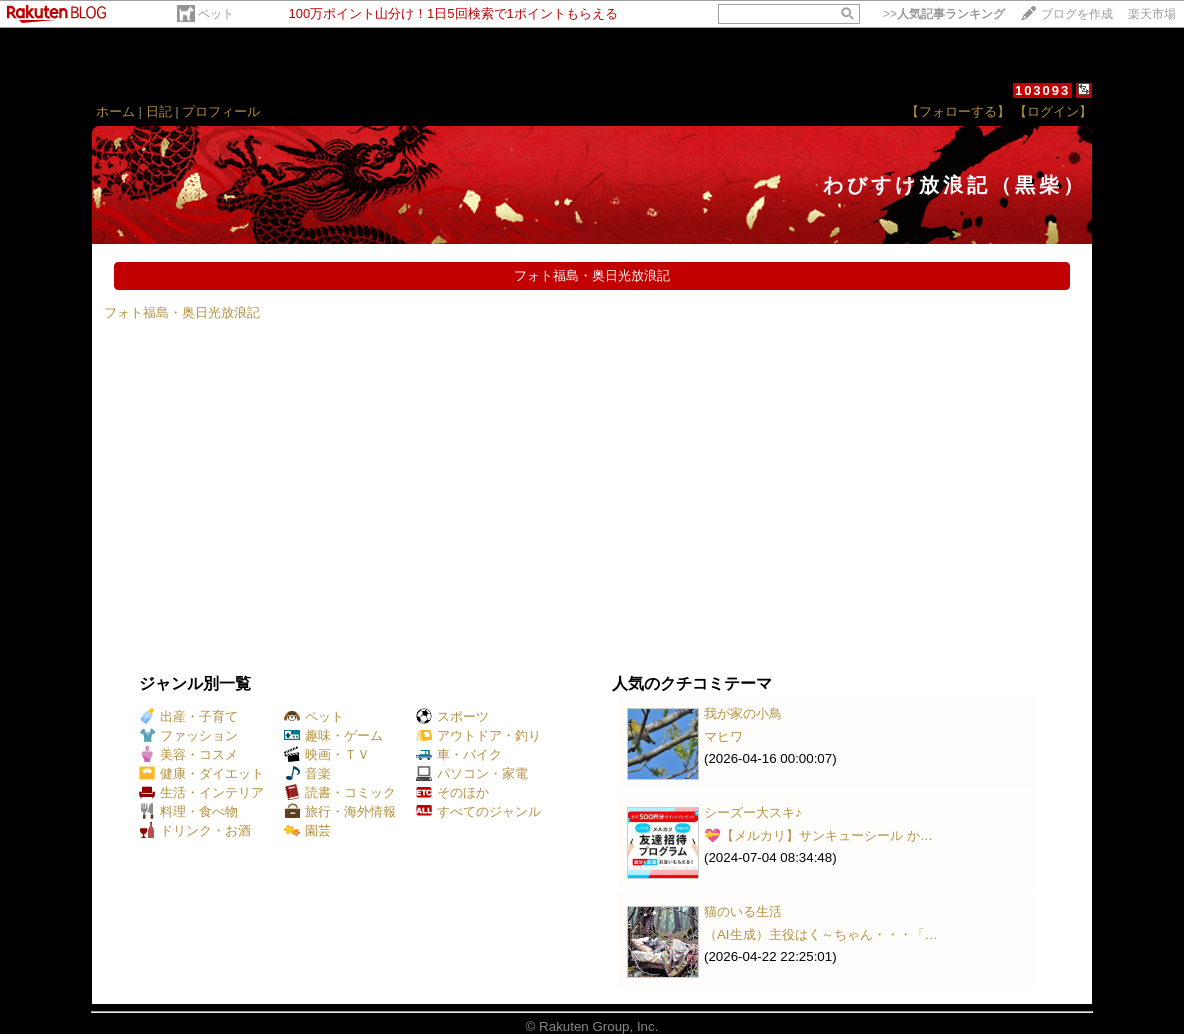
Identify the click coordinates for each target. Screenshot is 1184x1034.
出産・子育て (188, 716)
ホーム (115, 111)
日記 (159, 111)
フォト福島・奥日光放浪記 (182, 312)
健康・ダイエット (201, 773)
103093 (1042, 90)
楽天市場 (1152, 14)
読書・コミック (340, 792)
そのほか (452, 792)
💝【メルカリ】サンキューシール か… (818, 835)
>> (944, 14)
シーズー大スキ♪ (753, 812)
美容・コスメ (188, 754)
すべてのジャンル (478, 811)
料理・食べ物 (188, 811)
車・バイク (459, 754)
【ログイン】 (1053, 111)
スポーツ (452, 716)
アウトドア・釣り (478, 735)
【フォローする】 (958, 111)
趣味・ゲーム (333, 735)
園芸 (307, 830)
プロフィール (221, 111)
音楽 (307, 773)
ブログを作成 (1077, 14)
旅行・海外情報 (340, 811)
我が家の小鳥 (743, 713)
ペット (216, 14)
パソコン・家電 (472, 773)
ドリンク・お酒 (195, 830)
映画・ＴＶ (327, 754)
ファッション (188, 735)
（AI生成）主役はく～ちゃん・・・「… (821, 934)
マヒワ (723, 736)
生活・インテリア (201, 792)
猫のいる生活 (743, 911)
